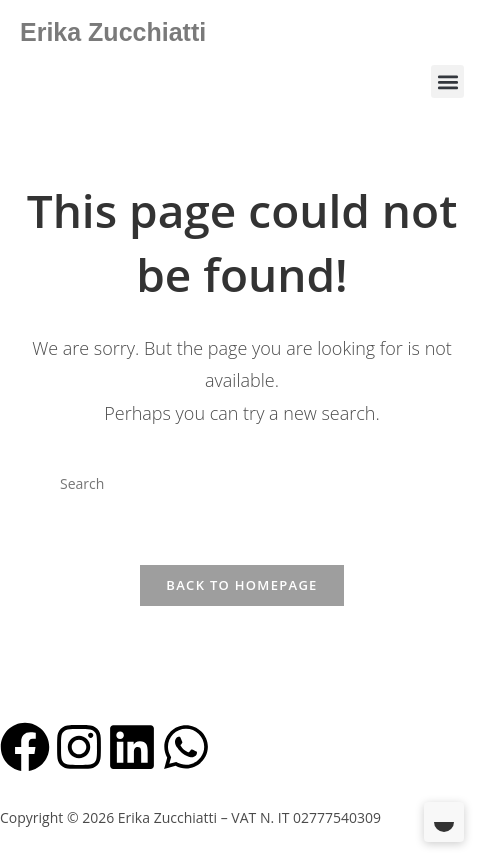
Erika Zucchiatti (113, 32)
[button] (447, 81)
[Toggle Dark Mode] (444, 822)
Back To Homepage (241, 585)
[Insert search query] (242, 484)
